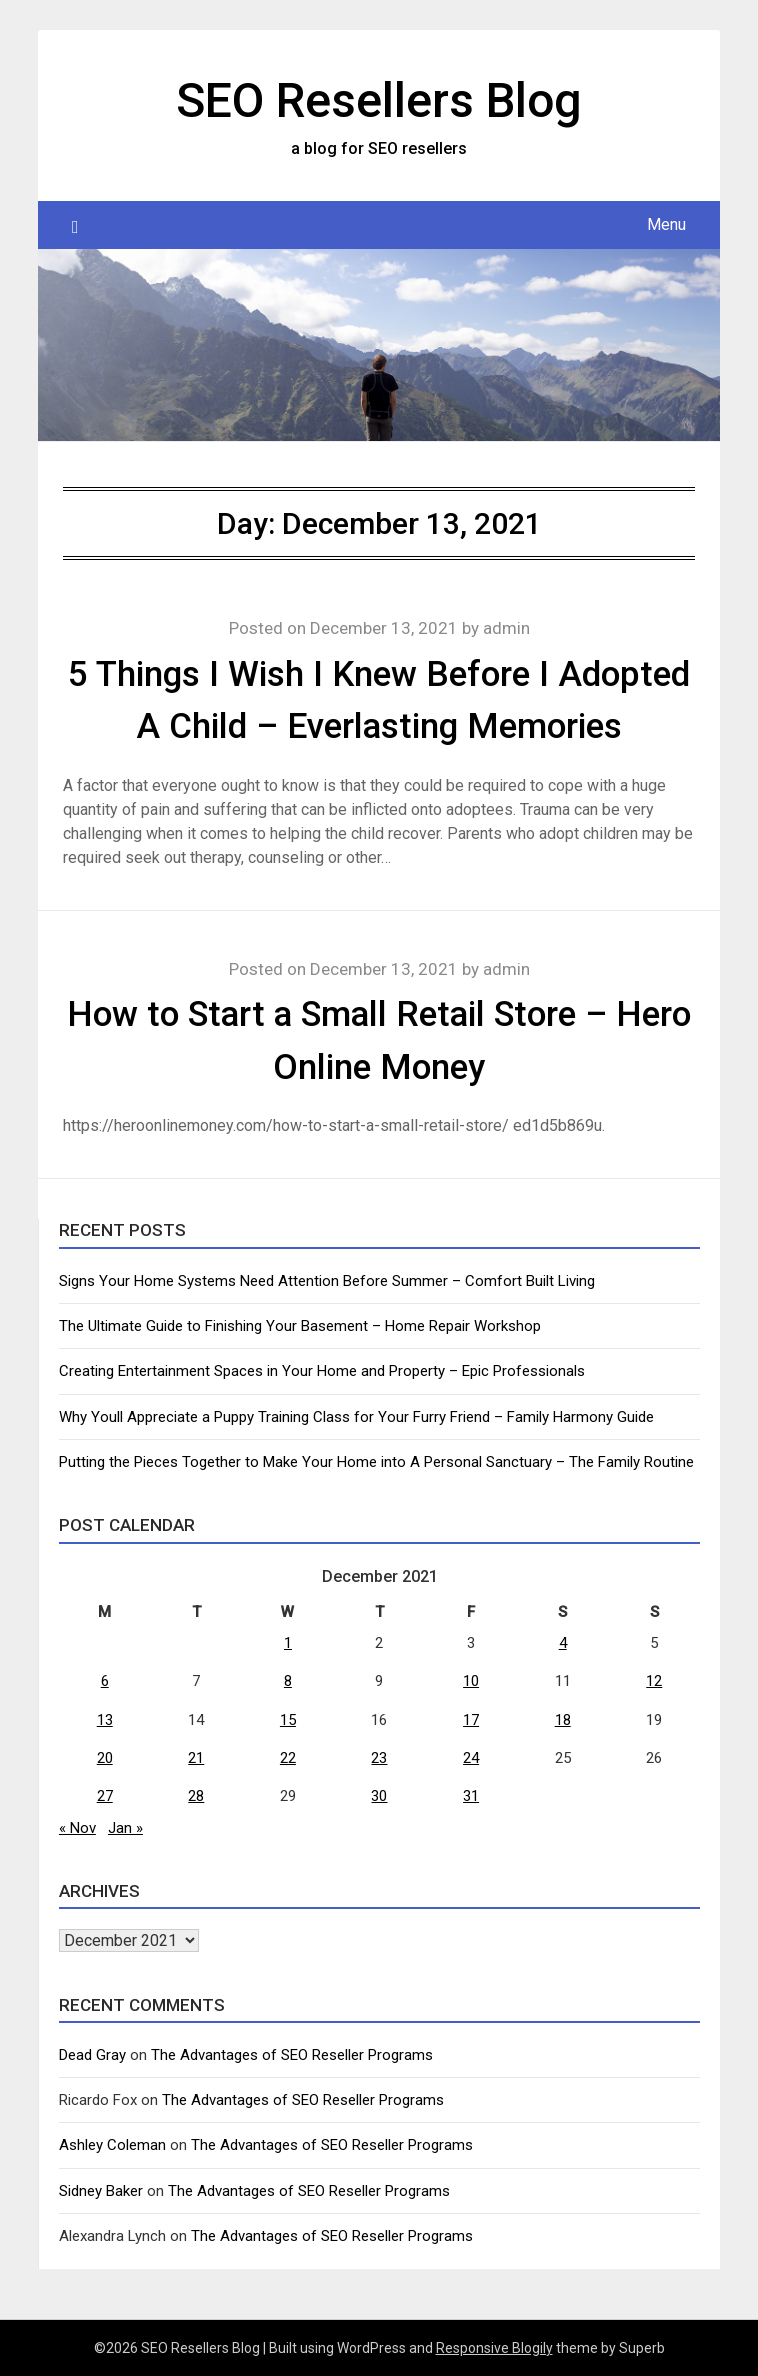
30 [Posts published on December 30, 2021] (379, 1796)
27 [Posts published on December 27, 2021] (105, 1796)
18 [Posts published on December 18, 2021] (563, 1720)
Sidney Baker (101, 2191)
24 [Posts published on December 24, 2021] (471, 1758)
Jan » (125, 1828)
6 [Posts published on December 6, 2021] (105, 1681)
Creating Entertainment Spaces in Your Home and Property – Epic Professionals (322, 1371)
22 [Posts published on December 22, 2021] (288, 1758)
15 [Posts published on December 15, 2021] (288, 1720)
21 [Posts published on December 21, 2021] (196, 1758)
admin (506, 628)
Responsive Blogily (494, 2348)
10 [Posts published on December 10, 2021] (471, 1681)
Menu (666, 224)
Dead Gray (92, 2055)
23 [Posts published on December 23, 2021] (379, 1758)
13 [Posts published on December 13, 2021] (105, 1720)
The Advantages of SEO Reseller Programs (292, 2055)
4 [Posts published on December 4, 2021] (563, 1643)
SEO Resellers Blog (379, 100)
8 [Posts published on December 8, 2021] (288, 1681)
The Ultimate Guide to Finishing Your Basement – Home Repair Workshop (300, 1326)
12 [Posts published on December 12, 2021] (654, 1681)
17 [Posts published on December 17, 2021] (471, 1720)
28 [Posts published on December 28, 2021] (196, 1796)
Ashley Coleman (112, 2145)
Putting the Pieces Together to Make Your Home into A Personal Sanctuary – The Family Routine (376, 1462)
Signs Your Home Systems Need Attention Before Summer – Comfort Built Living (327, 1281)
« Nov (77, 1828)
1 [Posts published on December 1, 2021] (288, 1643)
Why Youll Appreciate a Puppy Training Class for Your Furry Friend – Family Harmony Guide (356, 1417)
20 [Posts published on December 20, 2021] (105, 1758)
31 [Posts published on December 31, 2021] (471, 1796)
